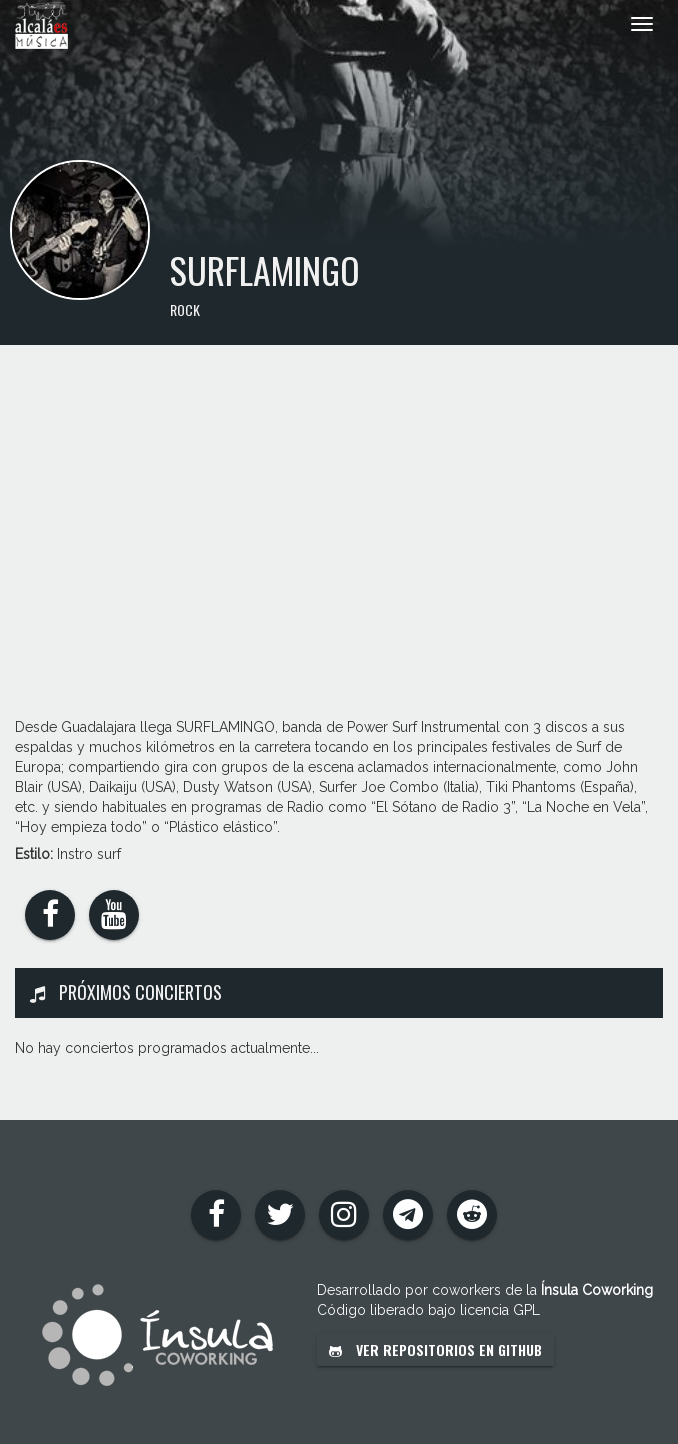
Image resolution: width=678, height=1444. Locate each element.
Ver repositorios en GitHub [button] (435, 1349)
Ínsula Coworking (597, 1290)
